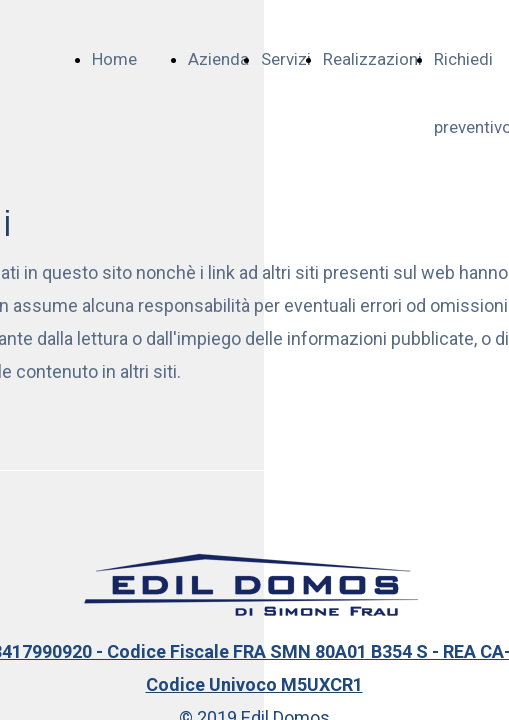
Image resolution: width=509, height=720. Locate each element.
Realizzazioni (372, 59)
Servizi (286, 59)
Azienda (218, 59)
